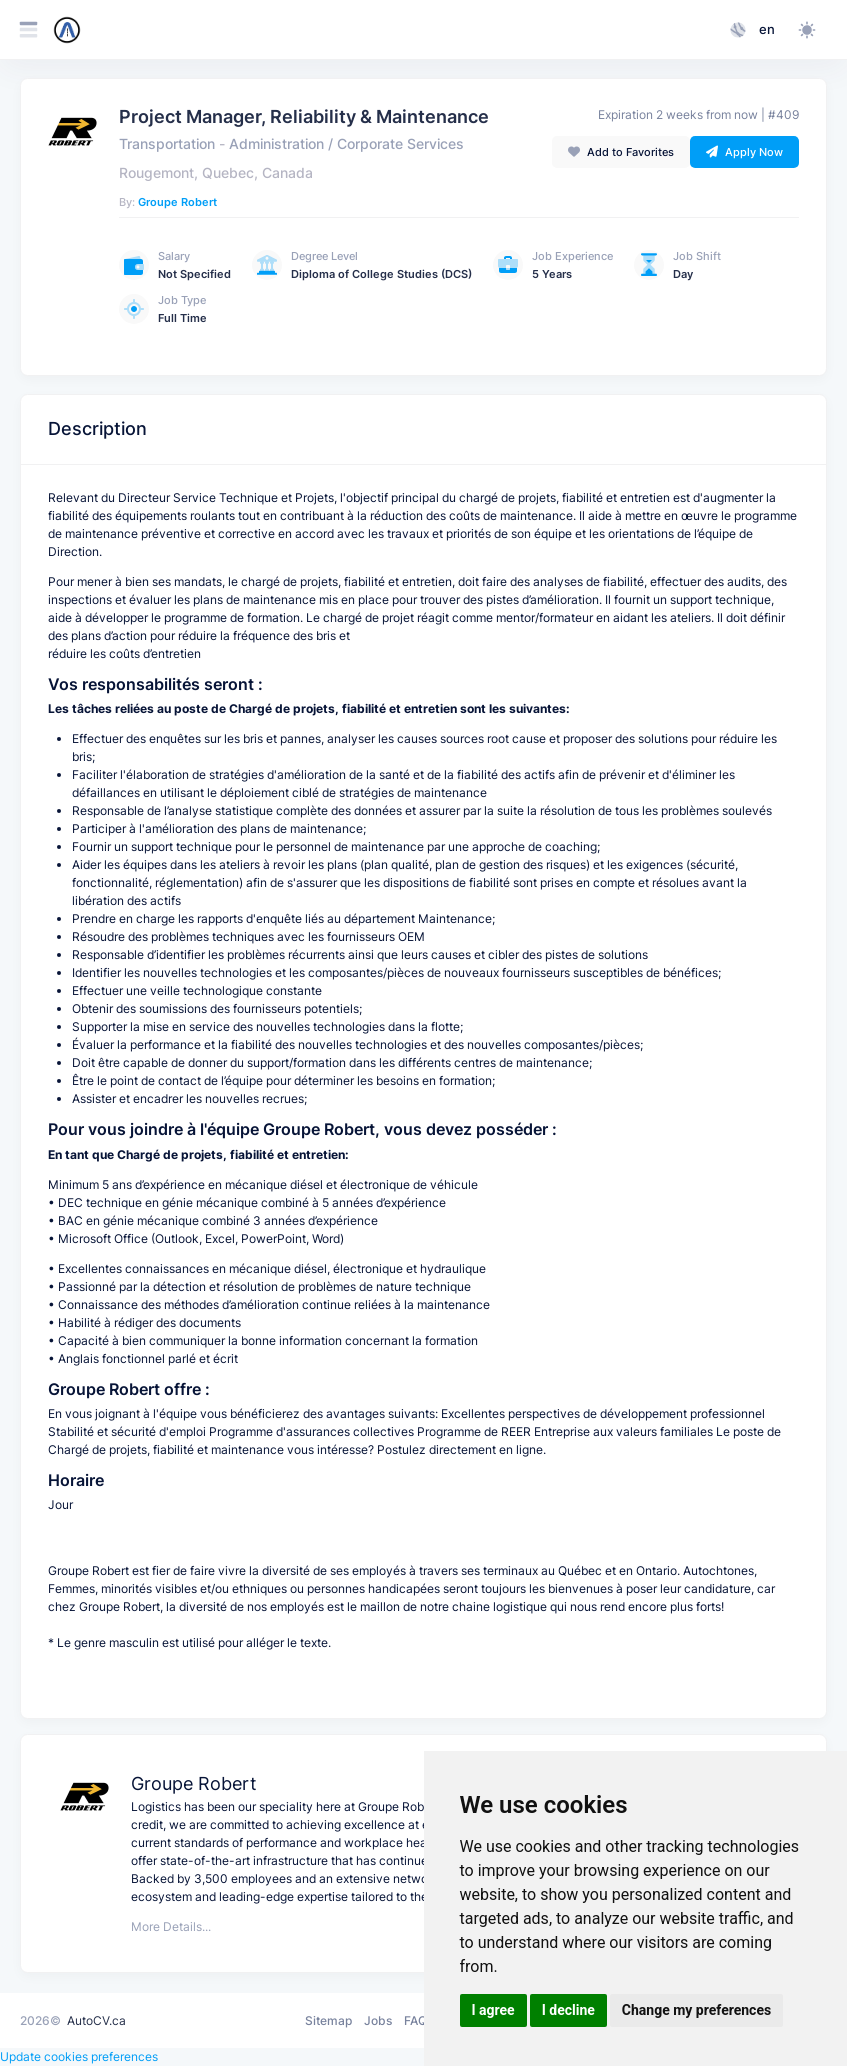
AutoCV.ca (96, 2020)
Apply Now (744, 152)
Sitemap (328, 2020)
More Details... (171, 1926)
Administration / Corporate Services (346, 144)
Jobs (378, 2020)
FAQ (415, 2020)
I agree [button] (493, 2010)
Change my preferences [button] (696, 2010)
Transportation (167, 144)
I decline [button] (568, 2010)
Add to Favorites (621, 152)
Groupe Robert (177, 202)
